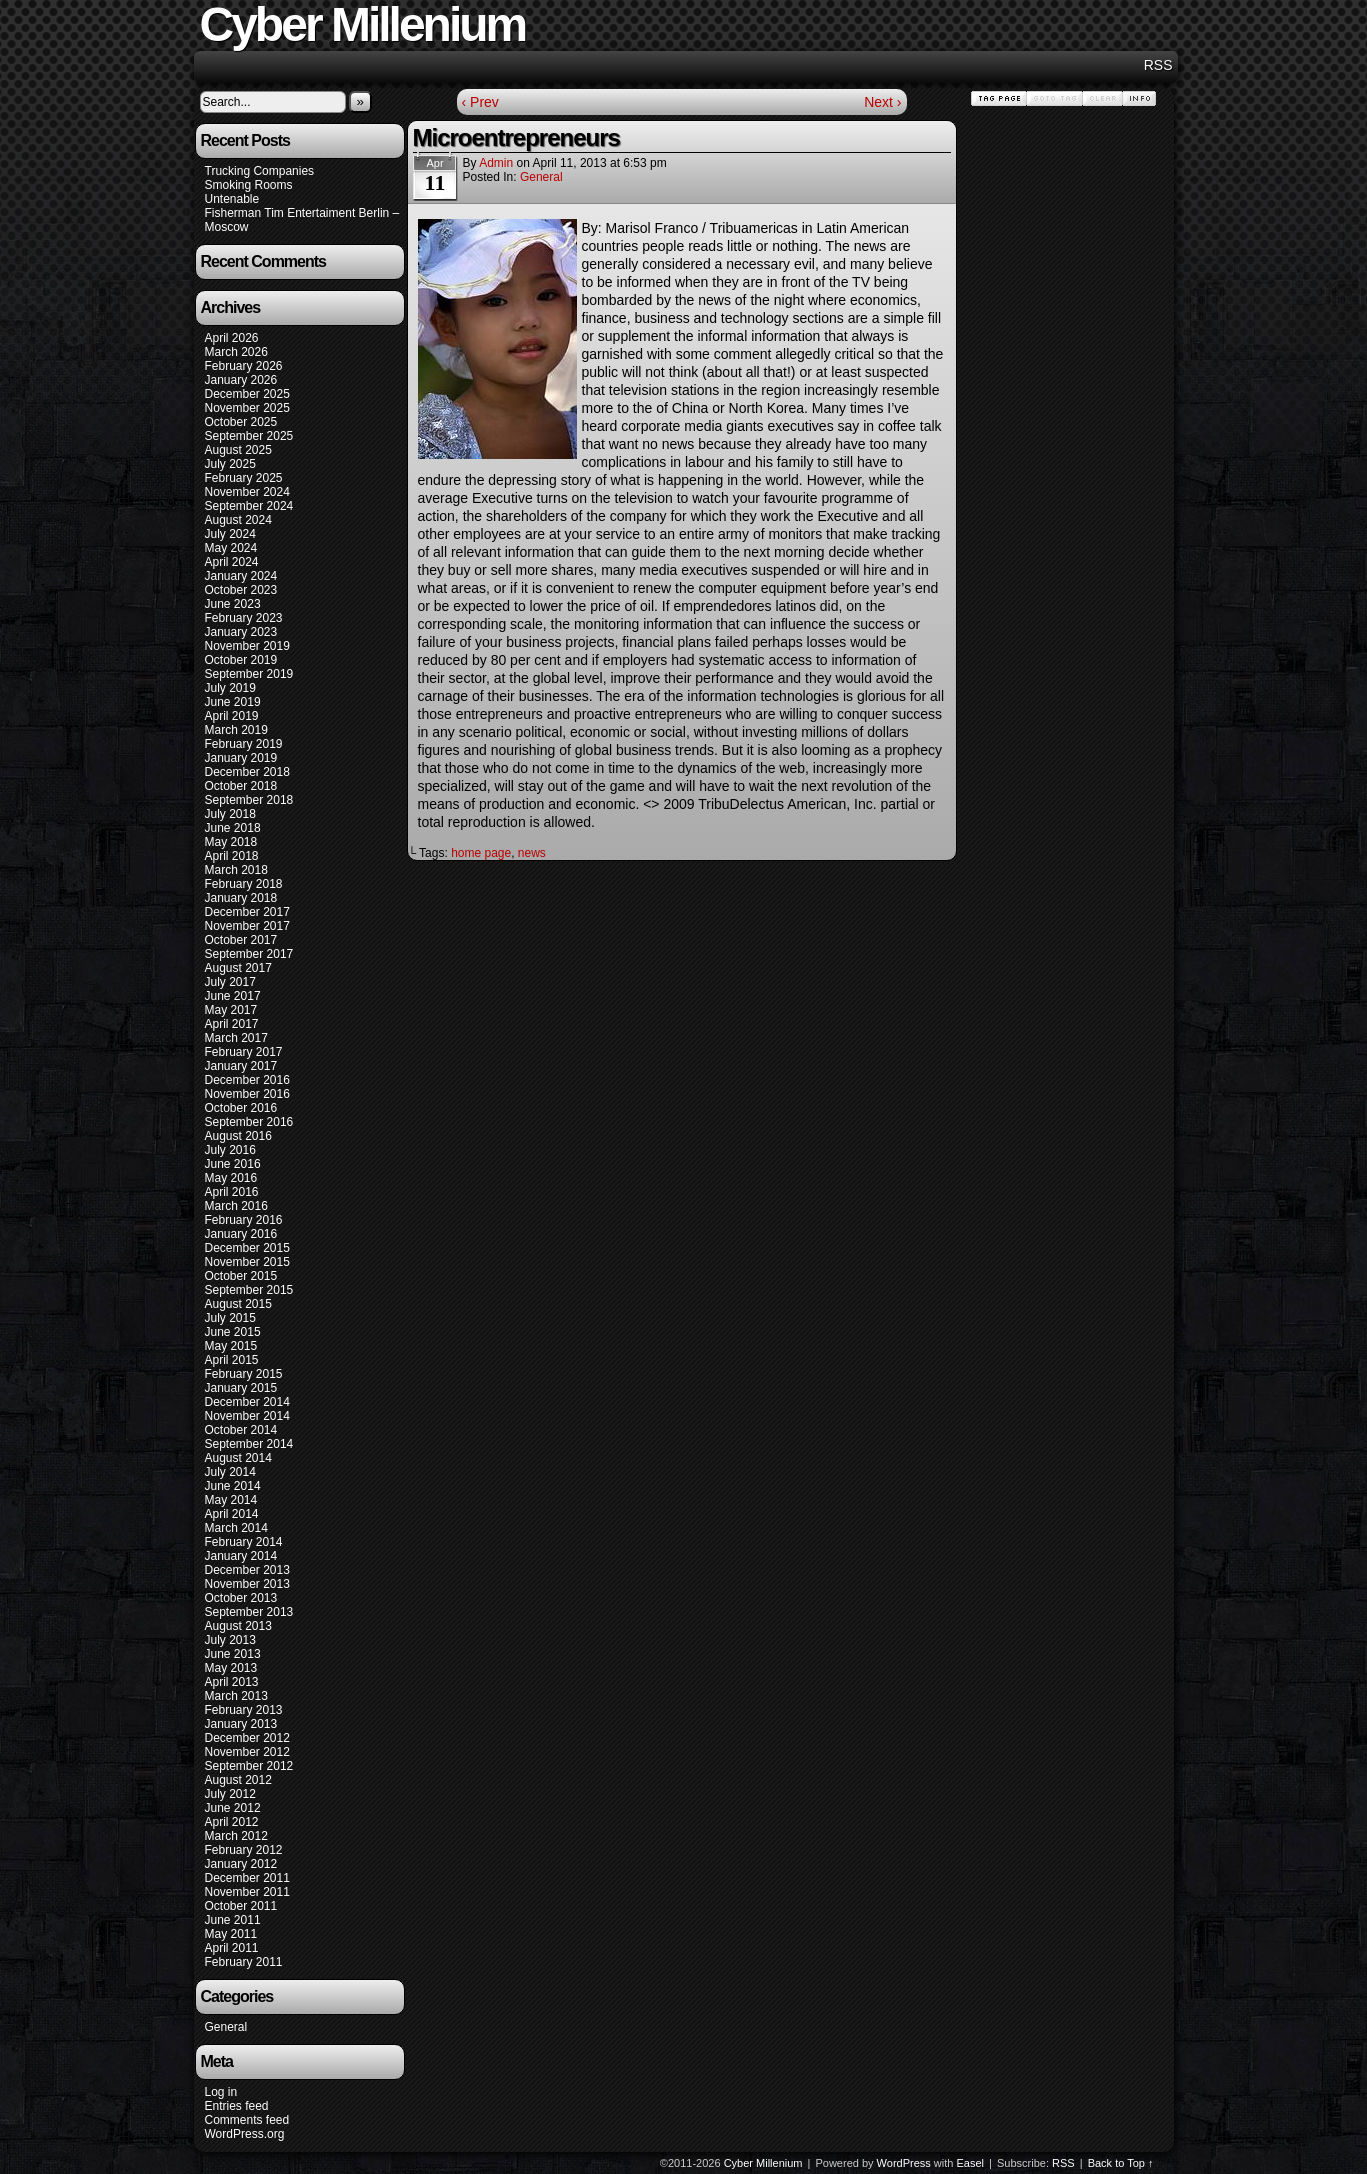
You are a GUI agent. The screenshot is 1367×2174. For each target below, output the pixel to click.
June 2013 (233, 1654)
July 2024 (230, 534)
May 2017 (231, 1010)
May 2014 (231, 1500)
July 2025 (230, 464)
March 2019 (236, 730)
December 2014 (247, 1402)
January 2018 (241, 898)
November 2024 (247, 492)
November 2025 (247, 408)
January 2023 (241, 632)
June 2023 (233, 604)
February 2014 (244, 1542)
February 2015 (244, 1374)
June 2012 (233, 1808)
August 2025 (238, 450)
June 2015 (233, 1332)
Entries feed (237, 2106)
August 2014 (238, 1458)
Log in (221, 2092)
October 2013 (241, 1598)
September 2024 (249, 506)
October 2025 (241, 422)
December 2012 (247, 1738)
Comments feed (247, 2120)
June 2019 (233, 702)
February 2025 (244, 478)
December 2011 (247, 1878)
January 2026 (241, 380)
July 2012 (230, 1794)
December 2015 (247, 1248)
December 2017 (247, 912)
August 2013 (238, 1626)
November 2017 (247, 926)
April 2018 (232, 856)
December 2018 (247, 772)
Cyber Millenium (763, 2163)
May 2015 (231, 1346)
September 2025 (249, 436)
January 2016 (241, 1234)
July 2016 (230, 1150)
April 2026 (232, 338)
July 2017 (230, 982)
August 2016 (238, 1136)
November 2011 (247, 1892)
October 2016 (241, 1108)
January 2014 (241, 1556)
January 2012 (241, 1864)
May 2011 (231, 1934)
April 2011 (232, 1948)
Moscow (227, 227)
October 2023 (241, 590)
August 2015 (238, 1304)
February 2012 (244, 1850)
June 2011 (233, 1920)
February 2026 (244, 366)
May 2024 (231, 548)
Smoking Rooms (249, 185)
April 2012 (232, 1822)
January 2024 (241, 576)
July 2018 (230, 814)
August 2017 (238, 968)
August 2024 (238, 520)
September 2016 (249, 1122)
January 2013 (241, 1724)
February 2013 (244, 1710)
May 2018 (231, 842)
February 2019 (244, 744)
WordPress (904, 2163)
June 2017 (233, 996)
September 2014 (249, 1444)
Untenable (232, 199)
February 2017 (244, 1052)
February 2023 (244, 618)
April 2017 (232, 1024)
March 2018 (236, 870)
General (226, 2027)
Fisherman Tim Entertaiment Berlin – (302, 213)
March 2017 (236, 1038)
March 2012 (236, 1836)
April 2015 (232, 1360)
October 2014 (241, 1430)
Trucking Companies (260, 171)
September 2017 (249, 954)
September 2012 (249, 1766)
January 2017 (241, 1066)
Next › (882, 102)
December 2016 (247, 1080)
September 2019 (249, 674)
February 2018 (244, 884)
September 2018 (249, 800)
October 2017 (241, 940)
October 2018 (241, 786)
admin (496, 163)
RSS (1158, 65)
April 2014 (232, 1514)
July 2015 (230, 1318)
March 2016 (236, 1206)
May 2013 (231, 1668)
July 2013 (230, 1640)
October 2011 (241, 1906)
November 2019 (247, 646)
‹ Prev (480, 102)
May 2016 (231, 1178)
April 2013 (232, 1682)
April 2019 (232, 716)
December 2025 (247, 394)
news (532, 853)
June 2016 (233, 1164)
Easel (971, 2163)
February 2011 (244, 1962)
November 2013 (247, 1584)
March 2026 (236, 352)
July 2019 (230, 688)
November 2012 (247, 1752)
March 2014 (236, 1528)
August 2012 (238, 1780)
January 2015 (241, 1388)
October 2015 (241, 1276)
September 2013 (249, 1612)
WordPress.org (245, 2134)
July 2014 (230, 1472)
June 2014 (233, 1486)
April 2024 (232, 562)
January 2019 (241, 758)
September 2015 (249, 1290)
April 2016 (232, 1192)
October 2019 (241, 660)
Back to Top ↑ (1121, 2163)
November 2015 (247, 1262)
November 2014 (247, 1416)
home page (481, 853)
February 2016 (244, 1220)
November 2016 (247, 1094)
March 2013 (236, 1696)
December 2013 (247, 1570)
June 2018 (233, 828)
